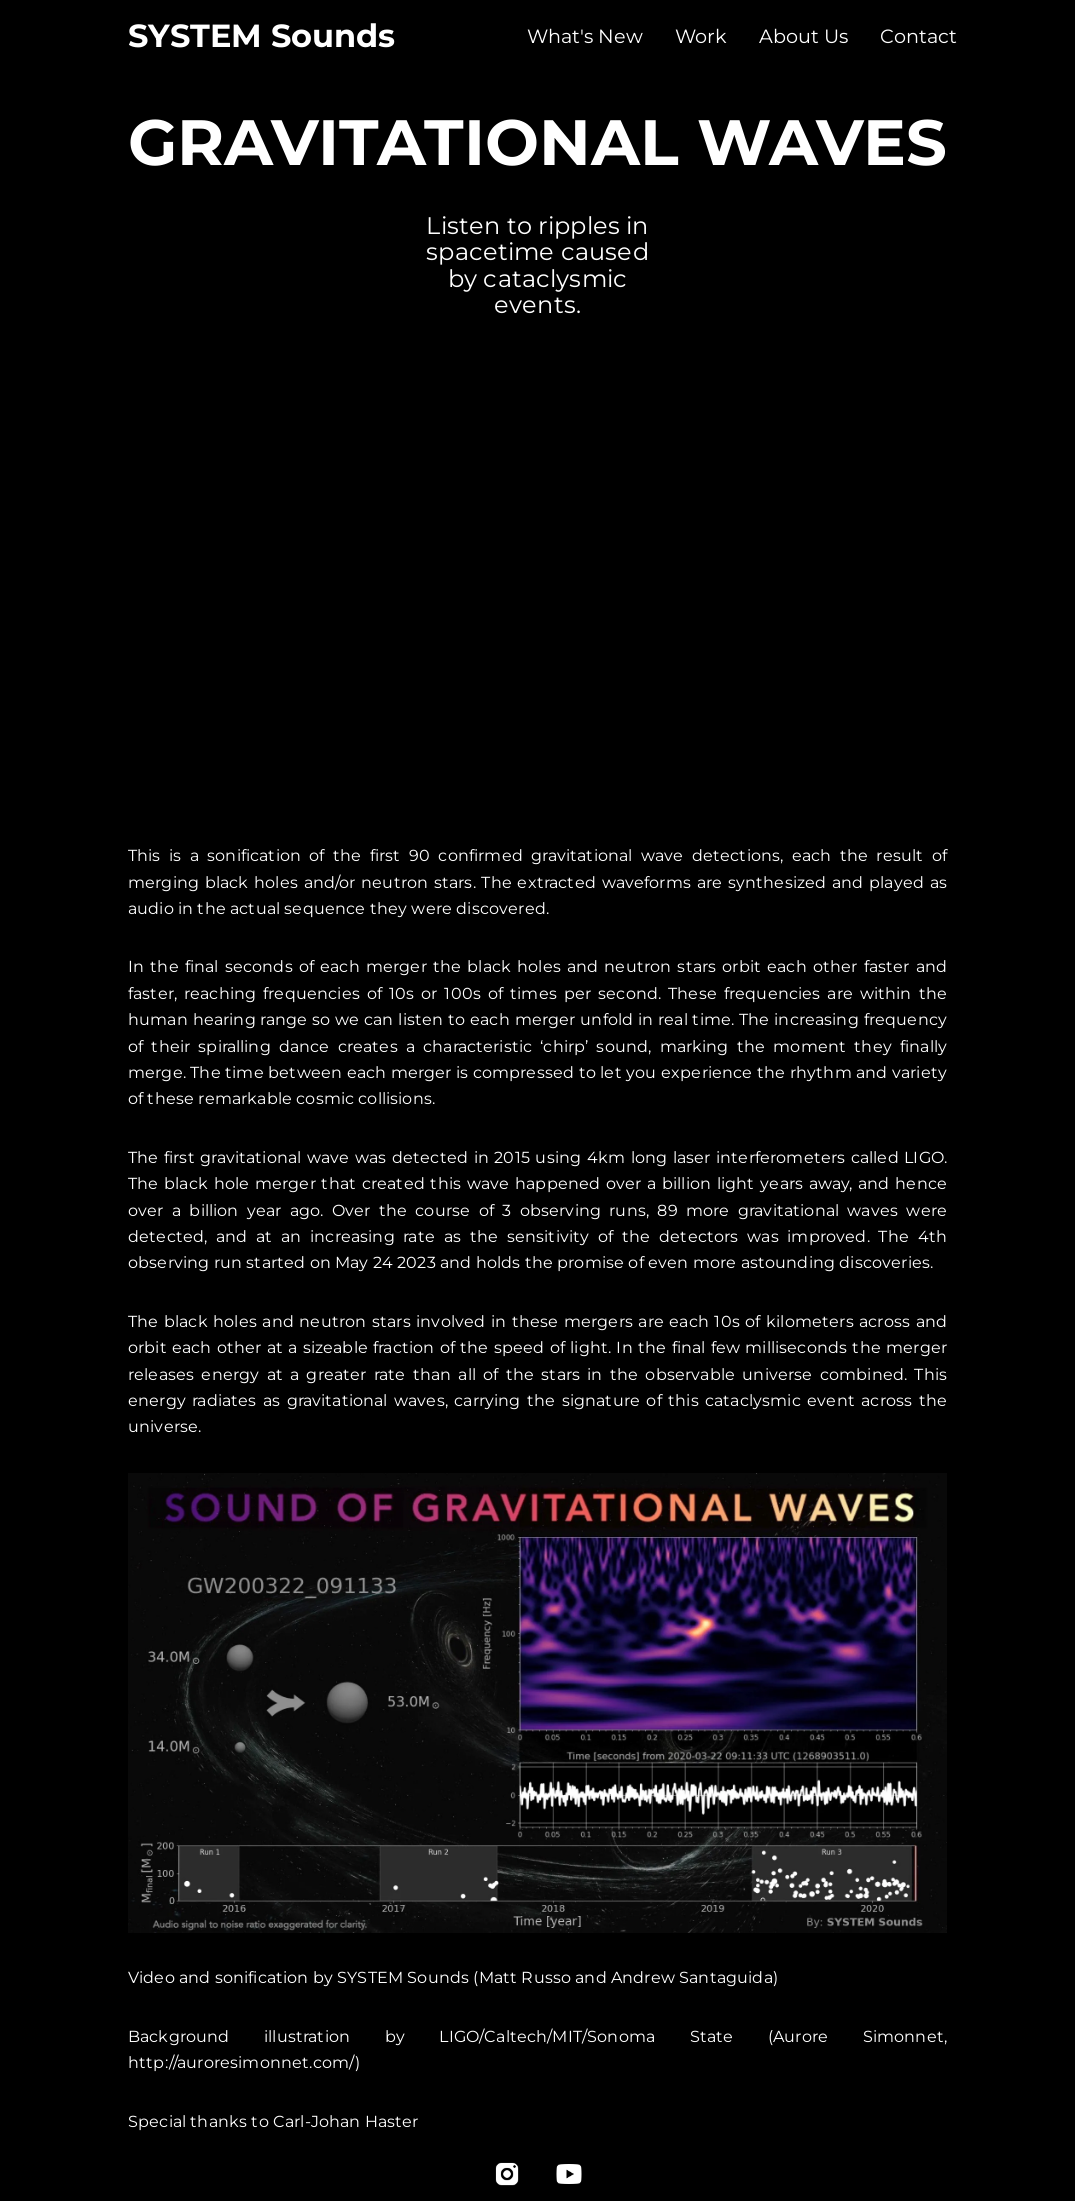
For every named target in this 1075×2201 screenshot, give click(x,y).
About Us (803, 36)
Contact (918, 36)
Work (701, 36)
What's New (585, 36)
